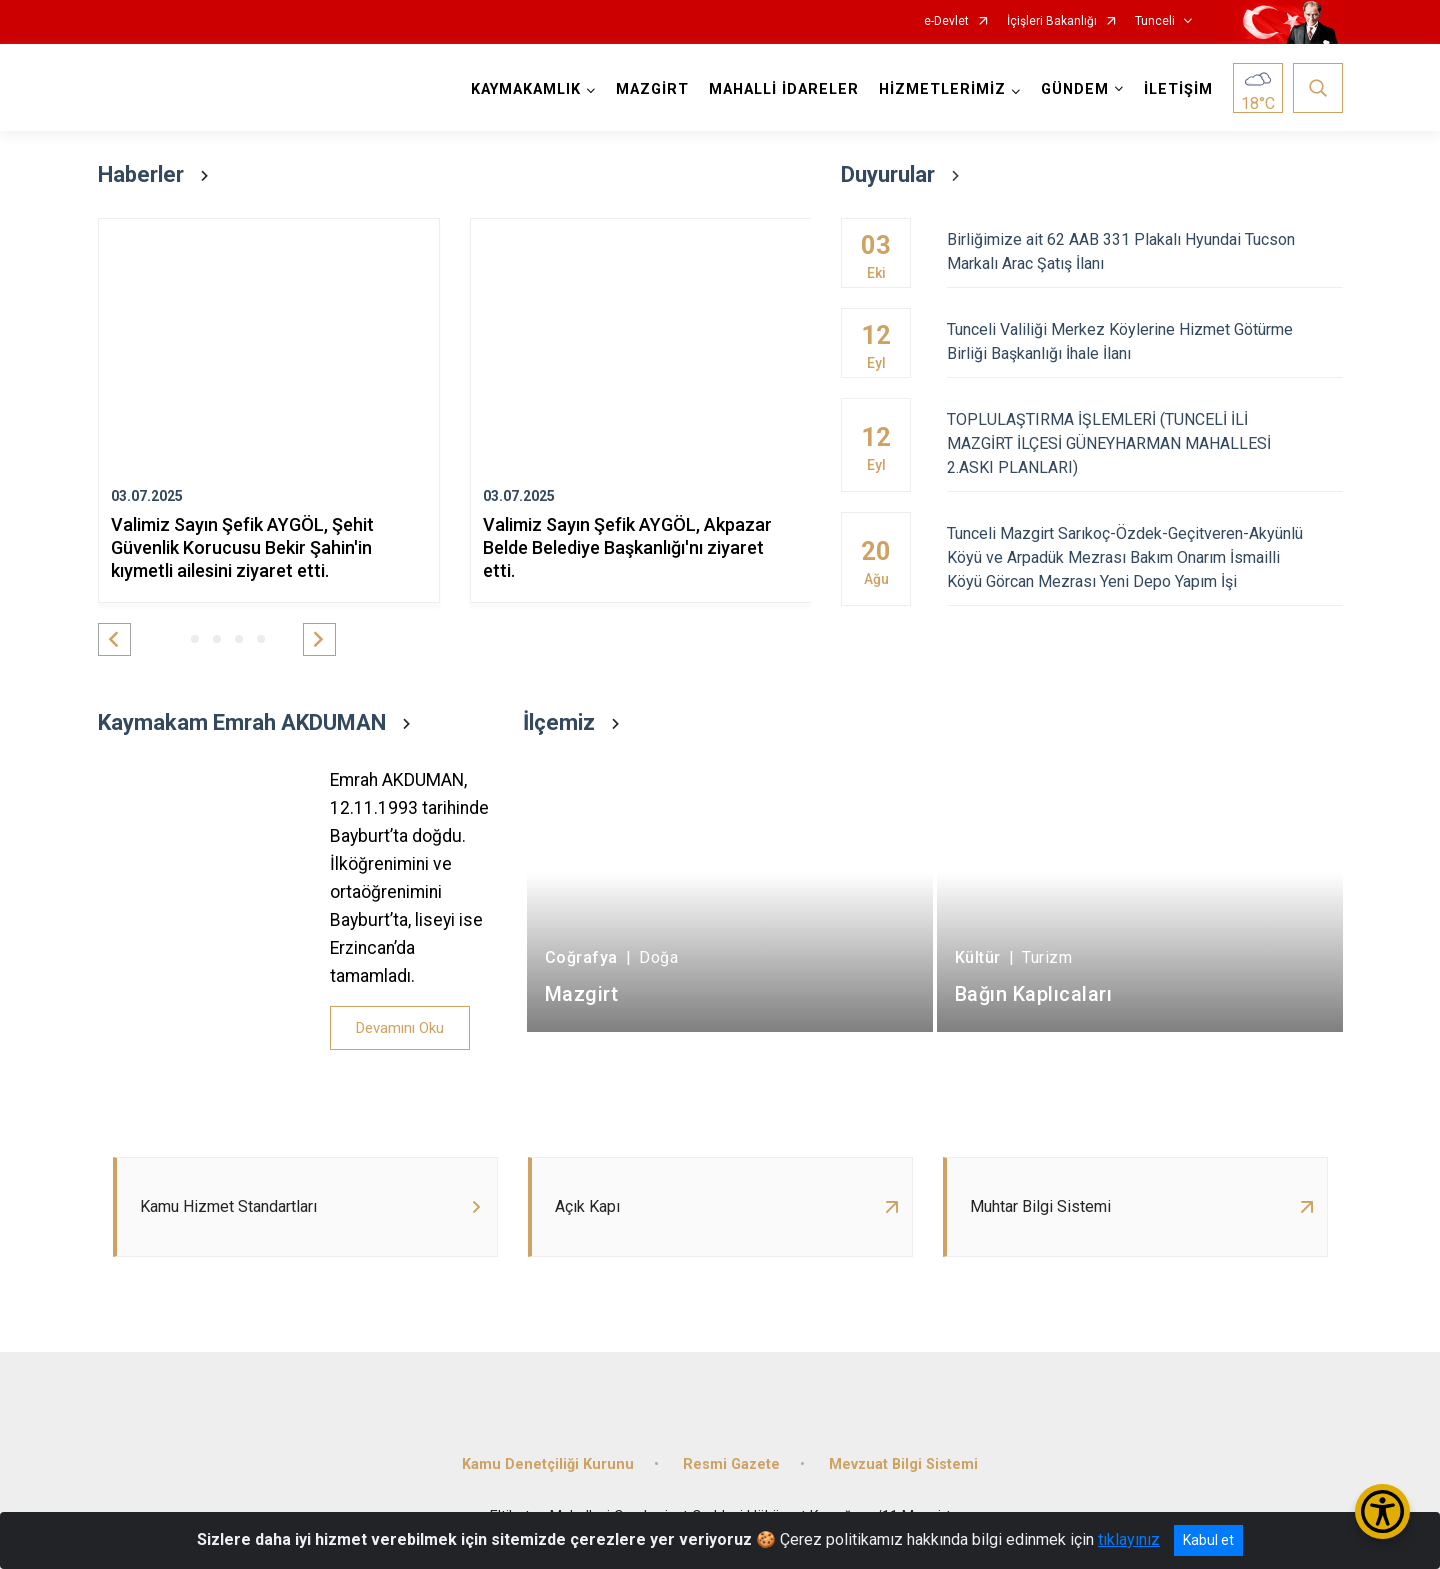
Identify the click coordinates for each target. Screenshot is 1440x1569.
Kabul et (1208, 1540)
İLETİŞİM (1178, 89)
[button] (114, 639)
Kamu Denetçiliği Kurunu (548, 1464)
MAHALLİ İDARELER (784, 89)
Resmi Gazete (731, 1464)
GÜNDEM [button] (1075, 89)
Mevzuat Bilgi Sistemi (903, 1464)
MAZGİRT (652, 89)
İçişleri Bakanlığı (1052, 21)
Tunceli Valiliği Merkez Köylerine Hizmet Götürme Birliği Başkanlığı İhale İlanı (1144, 341)
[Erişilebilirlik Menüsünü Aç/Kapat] (1382, 1511)
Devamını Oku (400, 1028)
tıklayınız (1129, 1539)
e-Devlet (946, 21)
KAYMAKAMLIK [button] (526, 89)
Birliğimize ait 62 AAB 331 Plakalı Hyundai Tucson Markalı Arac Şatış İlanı (1144, 251)
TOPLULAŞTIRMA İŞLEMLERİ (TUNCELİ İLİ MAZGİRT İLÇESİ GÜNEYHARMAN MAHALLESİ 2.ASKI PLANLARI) (1144, 443)
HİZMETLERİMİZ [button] (942, 89)
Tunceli (1155, 21)
